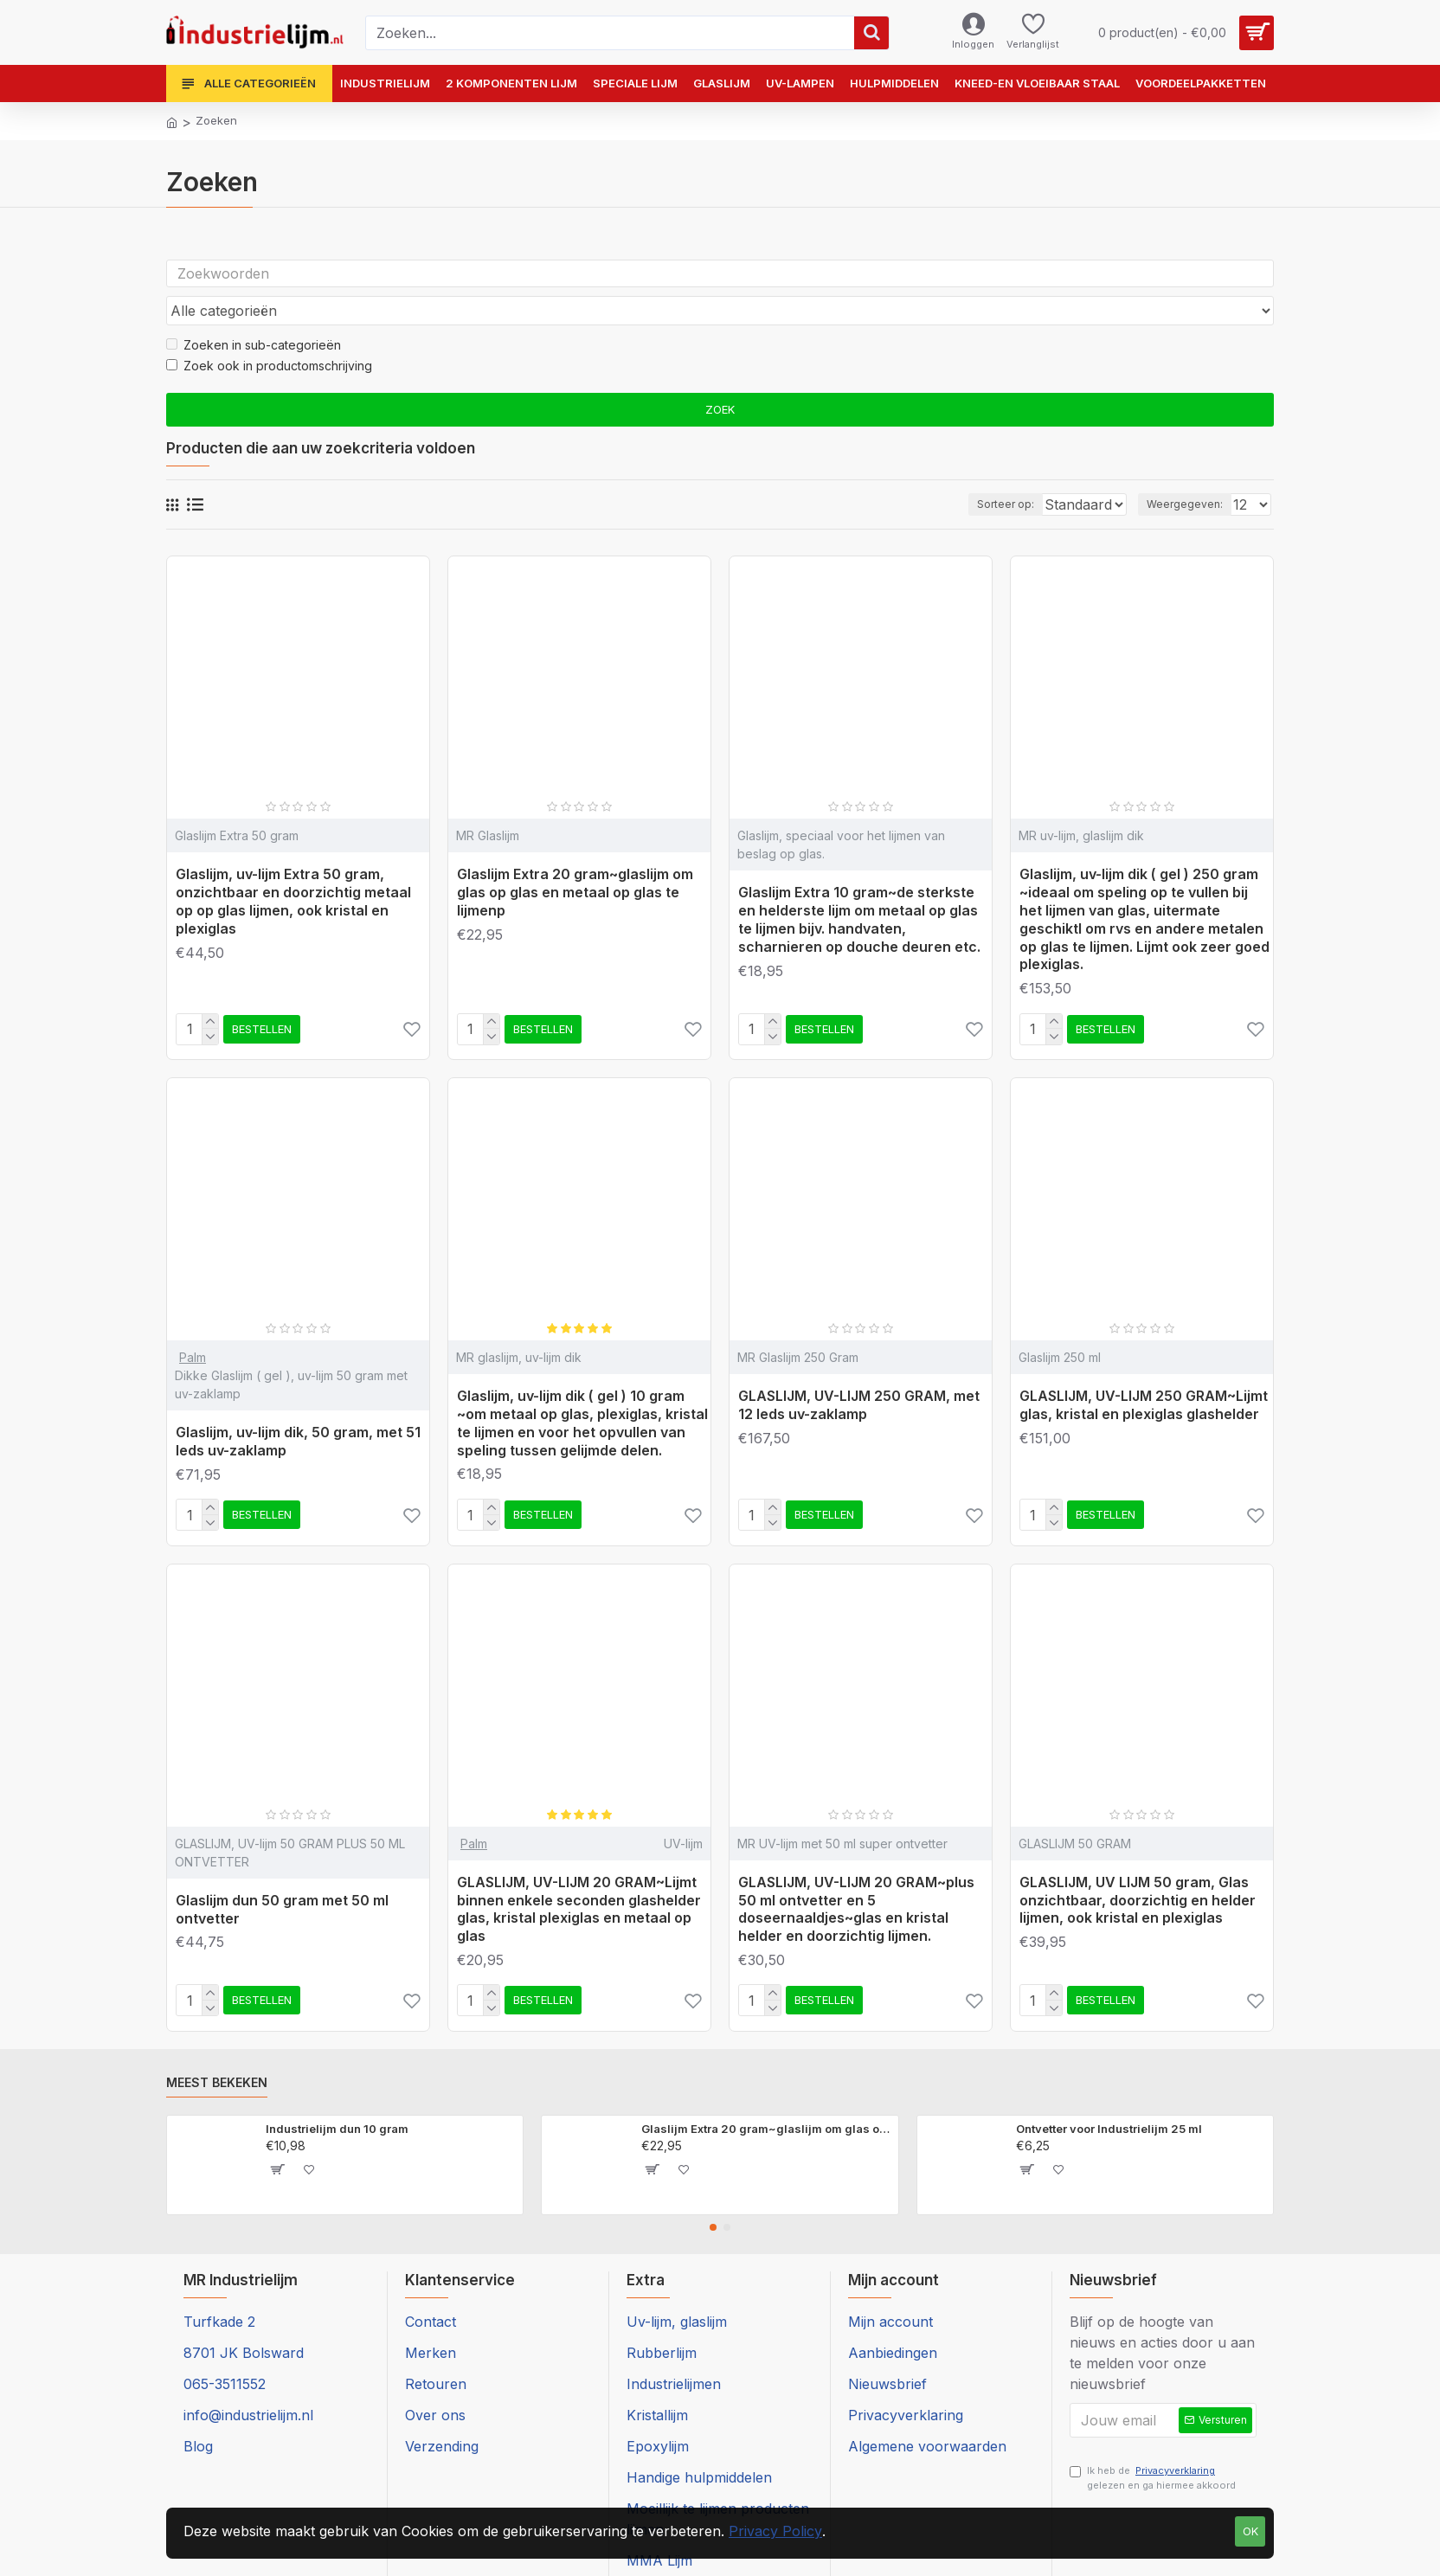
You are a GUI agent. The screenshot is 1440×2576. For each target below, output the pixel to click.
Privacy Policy (775, 2531)
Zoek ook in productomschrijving (269, 332)
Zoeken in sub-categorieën (253, 312)
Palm (192, 1324)
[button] (713, 2194)
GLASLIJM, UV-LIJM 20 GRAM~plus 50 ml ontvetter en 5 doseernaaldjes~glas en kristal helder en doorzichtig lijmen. (856, 1875)
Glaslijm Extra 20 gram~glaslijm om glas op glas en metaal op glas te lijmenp (575, 859)
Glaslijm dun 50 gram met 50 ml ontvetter (282, 1876)
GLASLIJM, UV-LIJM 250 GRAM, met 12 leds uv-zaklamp (859, 1372)
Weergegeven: (1190, 471)
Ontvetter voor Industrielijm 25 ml (1109, 2096)
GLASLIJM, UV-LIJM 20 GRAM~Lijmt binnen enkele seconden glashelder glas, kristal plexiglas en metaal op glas (579, 1875)
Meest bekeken (216, 2049)
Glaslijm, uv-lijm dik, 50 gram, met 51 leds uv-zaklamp (298, 1408)
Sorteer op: (967, 471)
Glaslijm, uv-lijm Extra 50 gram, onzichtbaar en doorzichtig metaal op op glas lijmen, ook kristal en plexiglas (293, 867)
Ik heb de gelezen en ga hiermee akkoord (1153, 2449)
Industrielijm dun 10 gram (337, 2096)
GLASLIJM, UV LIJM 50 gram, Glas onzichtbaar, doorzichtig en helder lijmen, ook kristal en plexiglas (1137, 1867)
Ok (1250, 2531)
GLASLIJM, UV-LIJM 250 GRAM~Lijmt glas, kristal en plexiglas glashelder (1143, 1372)
